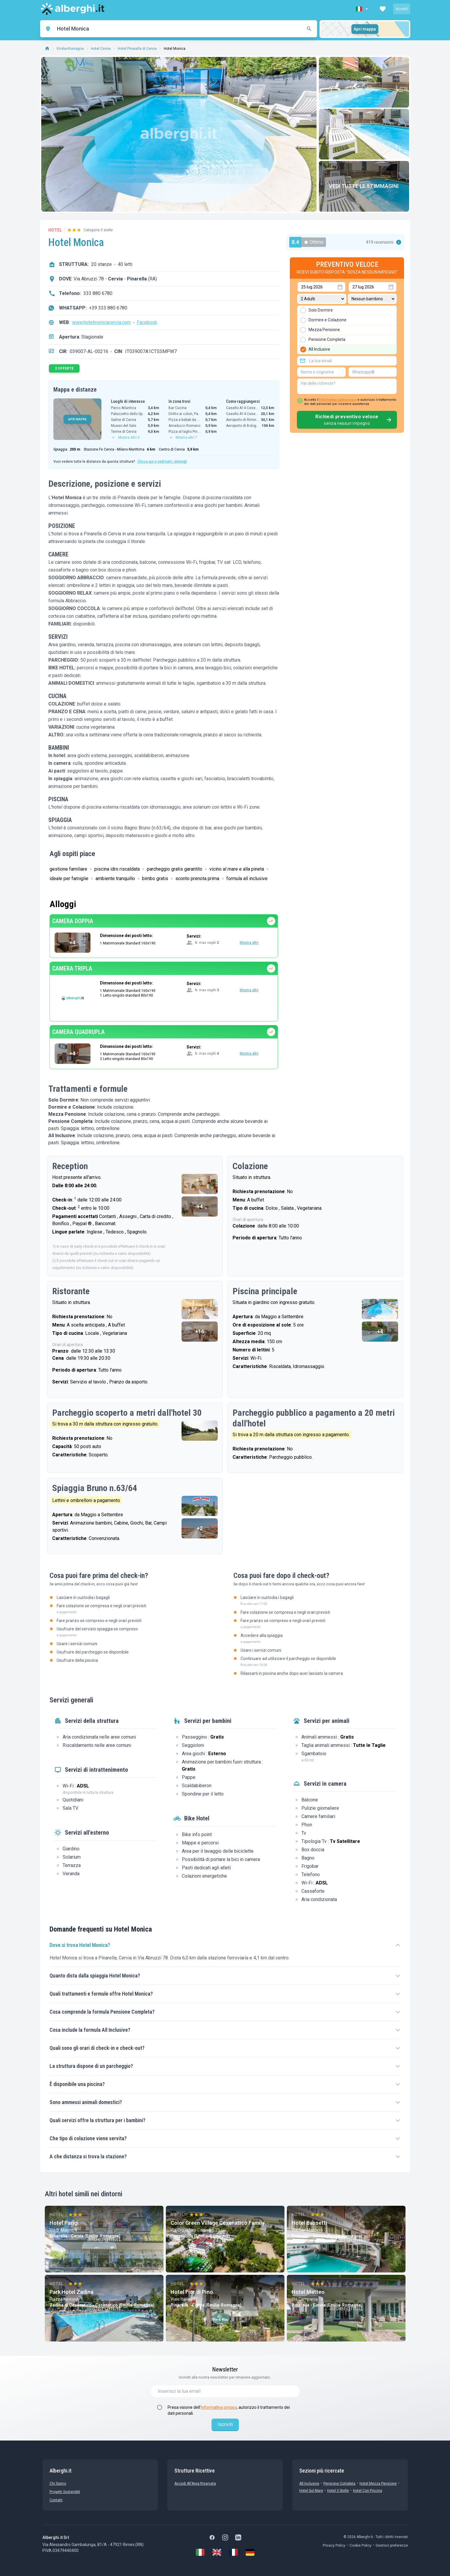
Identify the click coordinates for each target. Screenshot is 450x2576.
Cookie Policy (360, 2545)
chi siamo (58, 2483)
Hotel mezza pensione (378, 2483)
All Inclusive (309, 2483)
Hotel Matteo (308, 2292)
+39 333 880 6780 (108, 308)
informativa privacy (219, 2407)
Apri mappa (365, 29)
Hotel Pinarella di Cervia (137, 49)
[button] (362, 9)
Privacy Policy (334, 2545)
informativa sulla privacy (338, 400)
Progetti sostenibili (65, 2492)
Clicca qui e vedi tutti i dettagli (162, 461)
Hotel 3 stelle (338, 2491)
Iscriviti (225, 2424)
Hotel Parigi (64, 2223)
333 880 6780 (97, 293)
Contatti (56, 2500)
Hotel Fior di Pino (192, 2292)
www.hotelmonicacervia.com (101, 322)
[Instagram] (225, 2537)
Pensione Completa (339, 2483)
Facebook (147, 322)
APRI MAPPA (77, 419)
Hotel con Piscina (367, 2491)
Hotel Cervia (101, 49)
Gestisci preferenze (392, 2545)
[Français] (233, 2552)
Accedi (402, 9)
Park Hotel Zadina (71, 2292)
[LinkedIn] (238, 2537)
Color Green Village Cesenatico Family (218, 2223)
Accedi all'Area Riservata (195, 2483)
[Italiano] (200, 2552)
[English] (217, 2552)
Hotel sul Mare (311, 2491)
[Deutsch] (250, 2552)
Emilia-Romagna (70, 49)
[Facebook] (212, 2537)
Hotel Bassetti (309, 2223)
